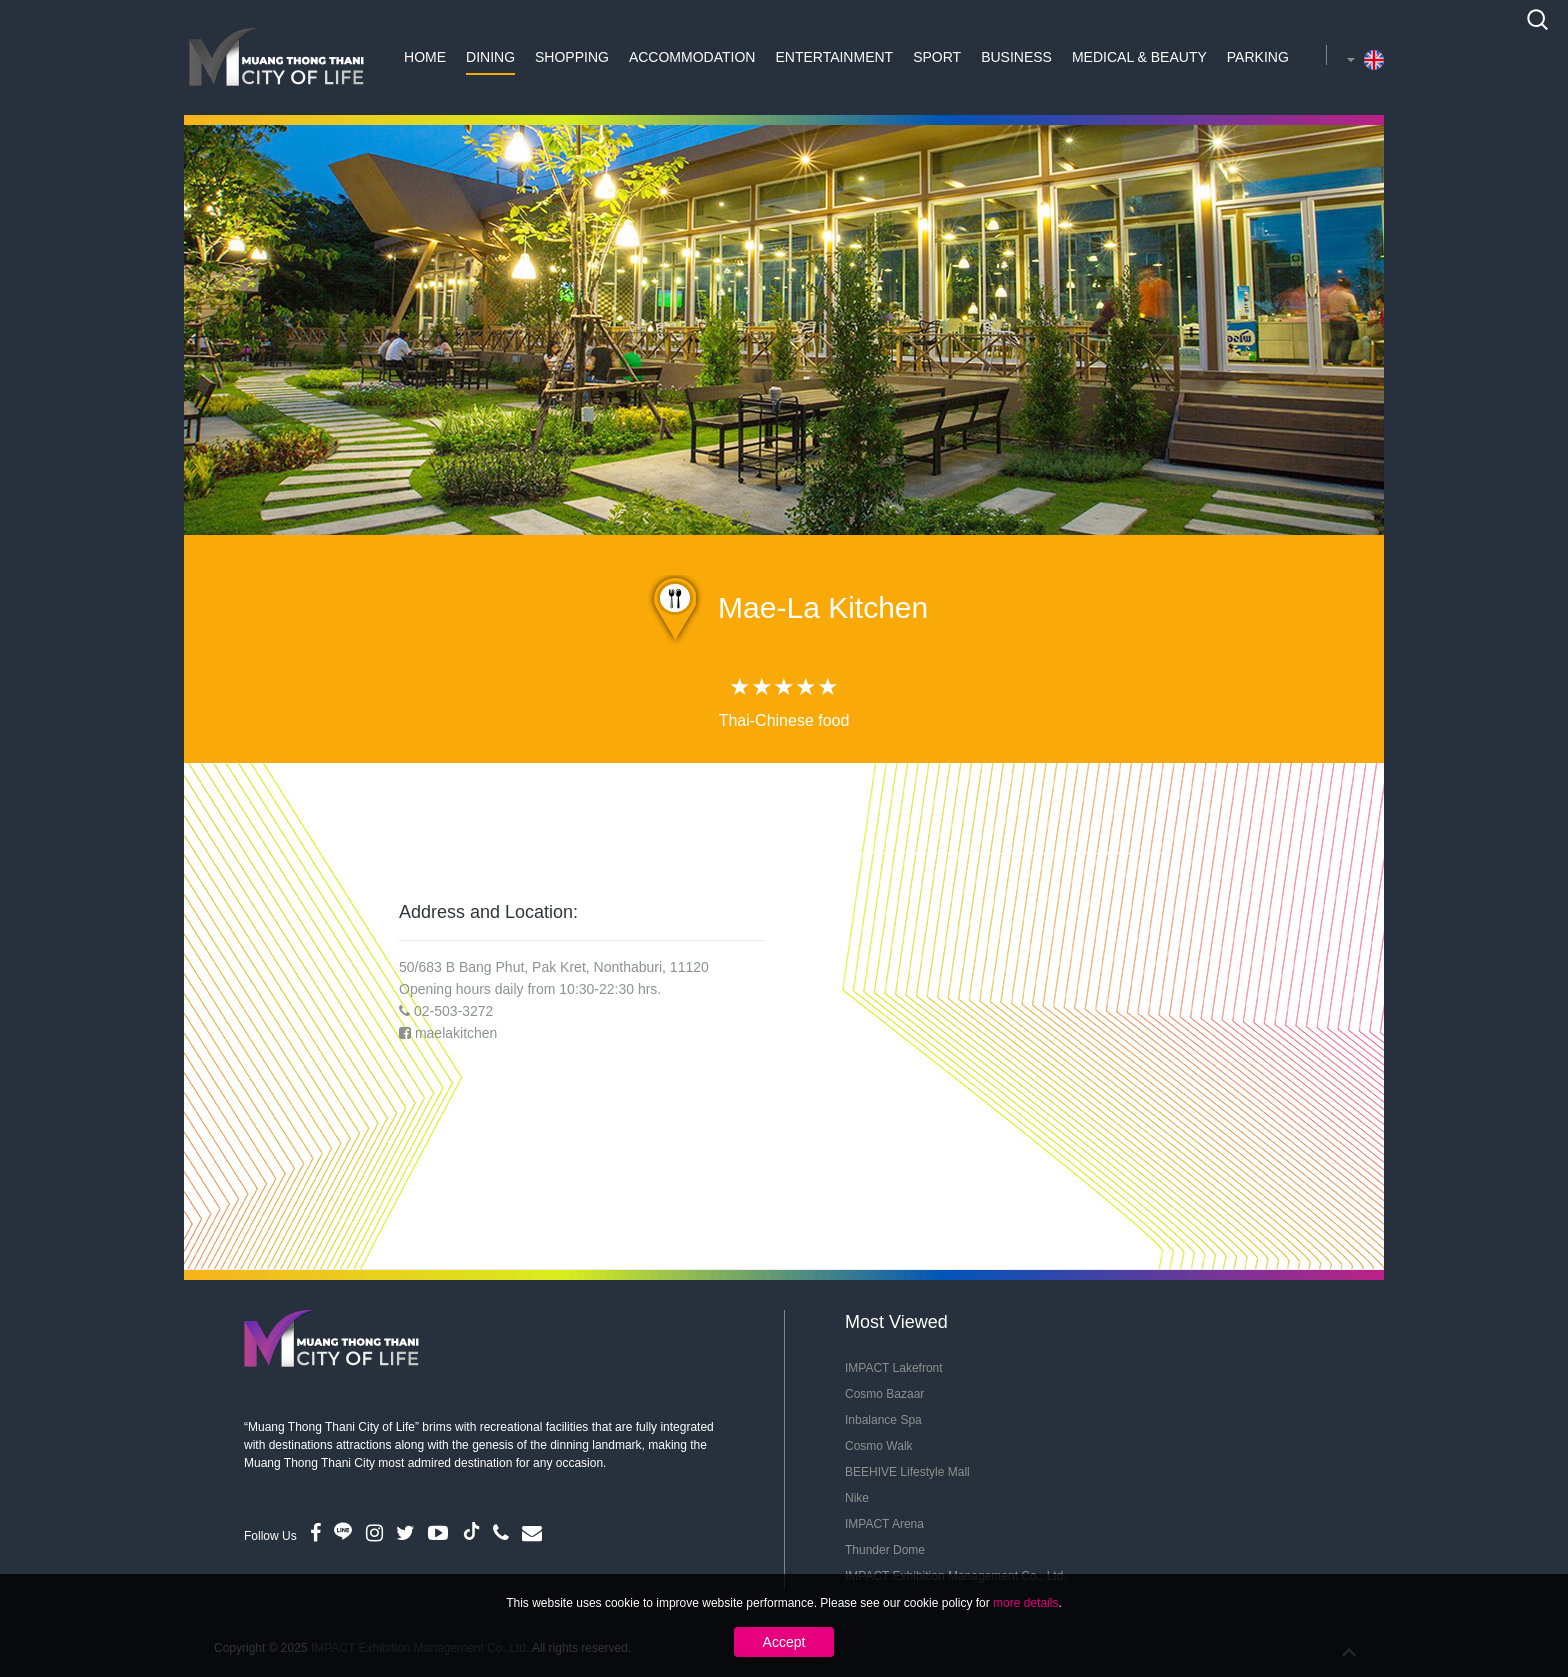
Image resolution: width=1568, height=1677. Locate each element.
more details (1025, 1603)
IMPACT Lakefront (894, 1368)
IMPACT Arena (884, 1524)
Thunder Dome (885, 1550)
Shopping (572, 57)
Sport (937, 57)
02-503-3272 (453, 1011)
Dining (490, 57)
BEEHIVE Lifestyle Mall (907, 1472)
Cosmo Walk (879, 1446)
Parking (1258, 57)
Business (1016, 57)
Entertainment (834, 57)
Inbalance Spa (883, 1420)
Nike (857, 1498)
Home (425, 57)
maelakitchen (456, 1033)
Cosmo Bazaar (884, 1394)
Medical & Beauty (1139, 57)
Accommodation (692, 57)
